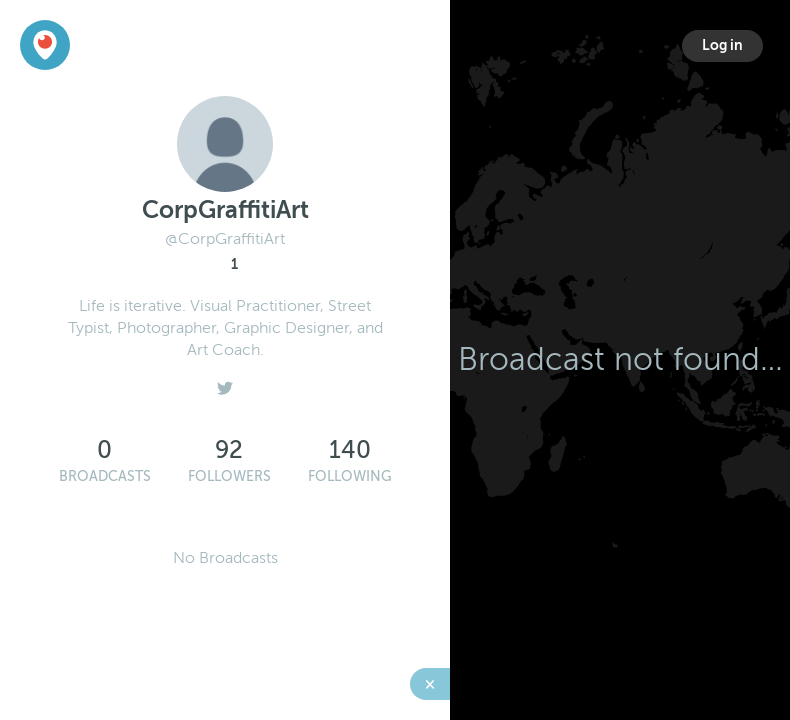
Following (350, 476)
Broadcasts (105, 476)
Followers (229, 476)
